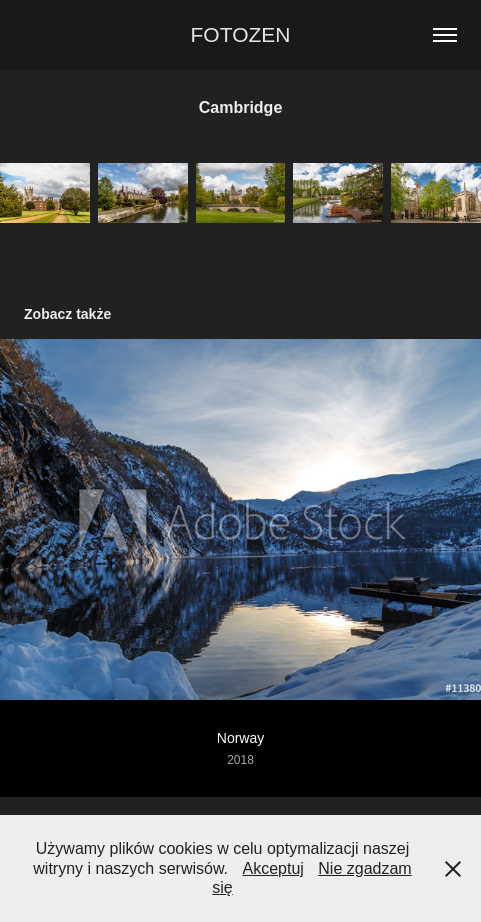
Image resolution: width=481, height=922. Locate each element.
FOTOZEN (241, 34)
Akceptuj (272, 868)
